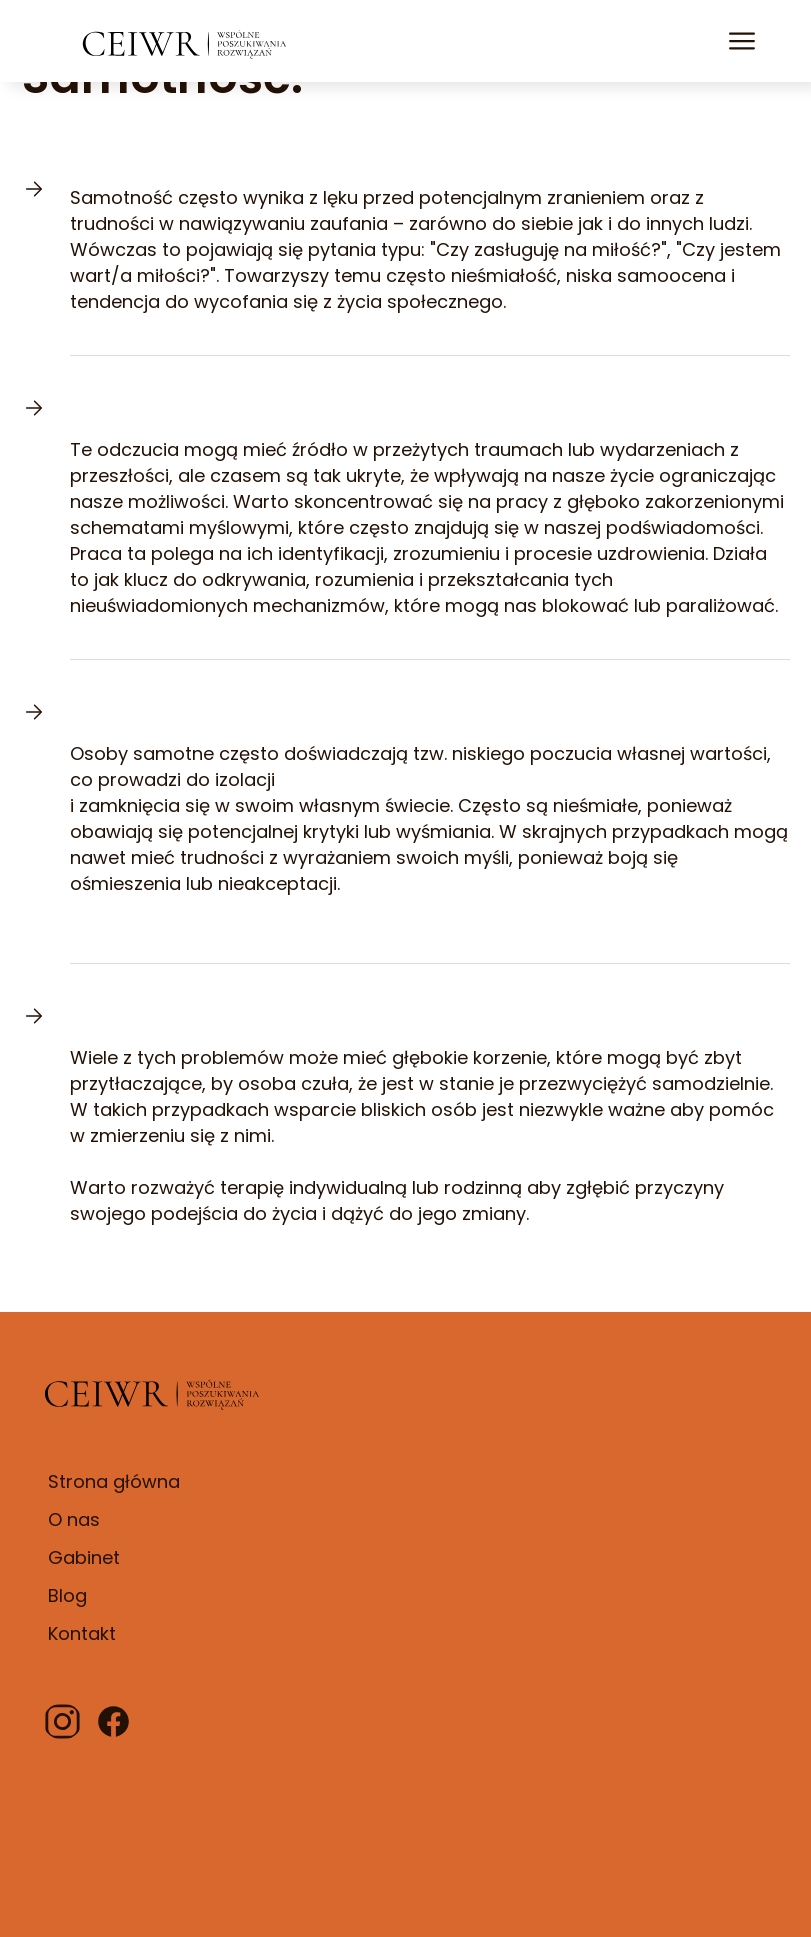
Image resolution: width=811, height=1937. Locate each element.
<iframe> (555, 1574)
